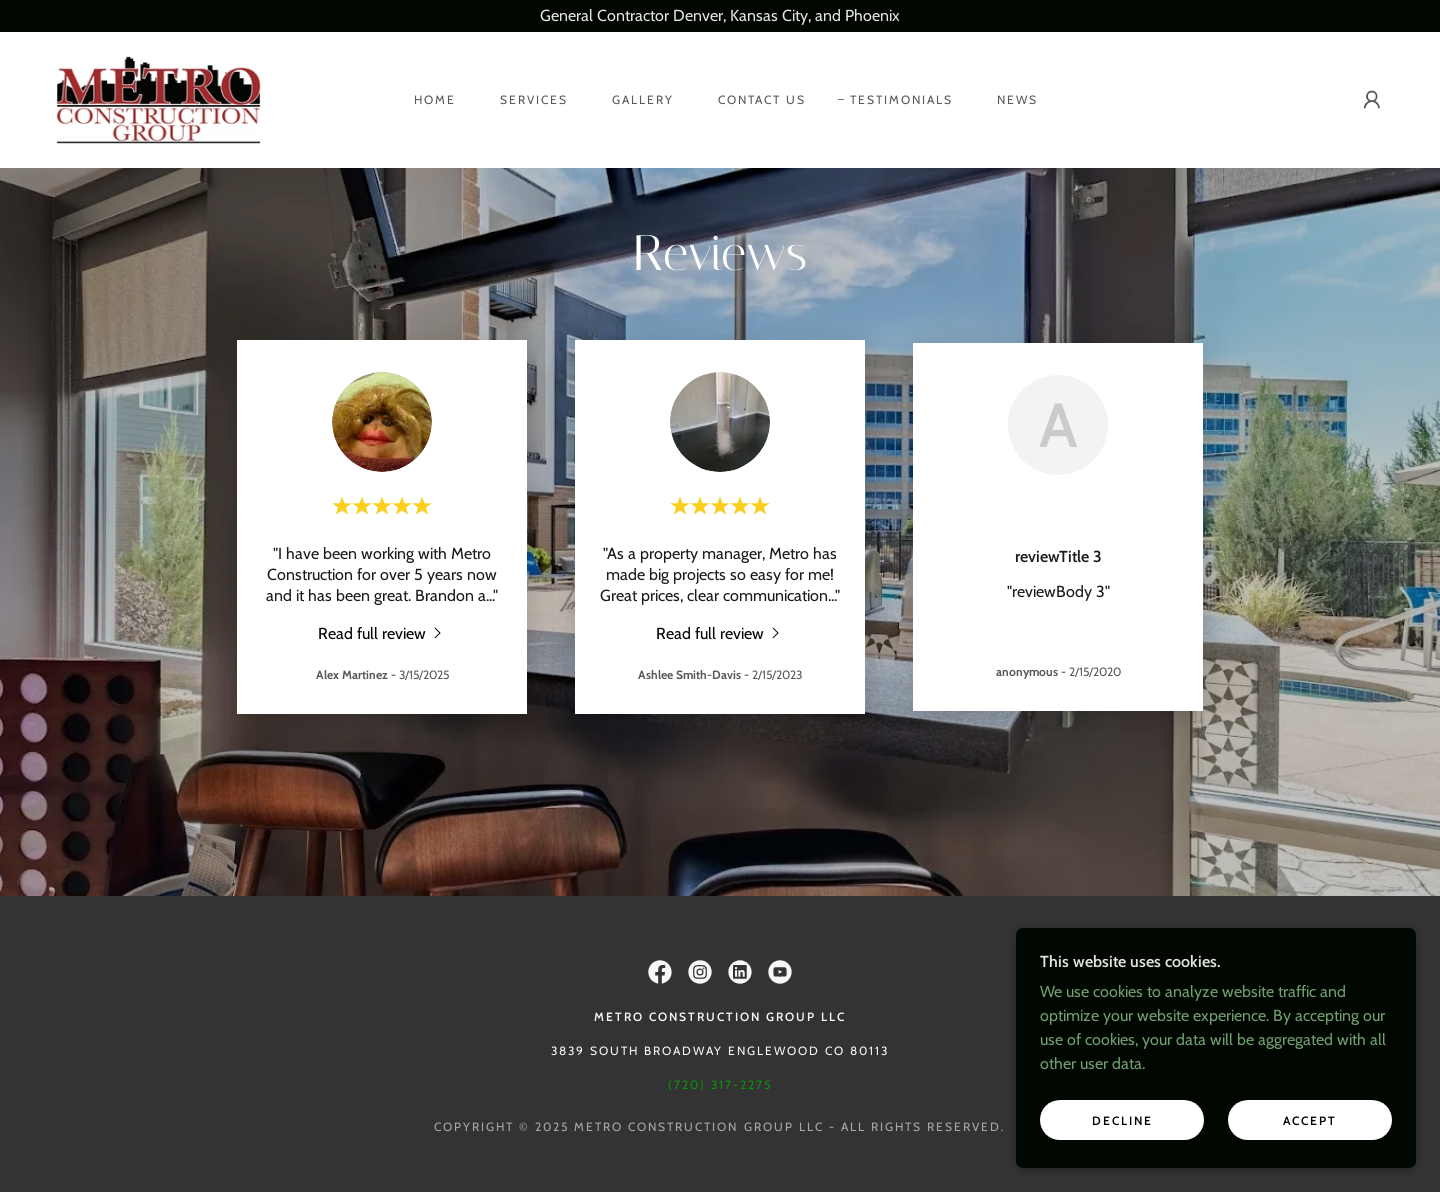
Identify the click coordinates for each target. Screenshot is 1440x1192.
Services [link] (534, 99)
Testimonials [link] (901, 99)
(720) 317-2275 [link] (720, 1084)
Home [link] (435, 99)
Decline (1122, 1120)
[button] (1372, 100)
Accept (1310, 1120)
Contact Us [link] (762, 99)
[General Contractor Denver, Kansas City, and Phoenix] (720, 16)
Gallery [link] (643, 99)
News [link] (1017, 99)
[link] (158, 98)
